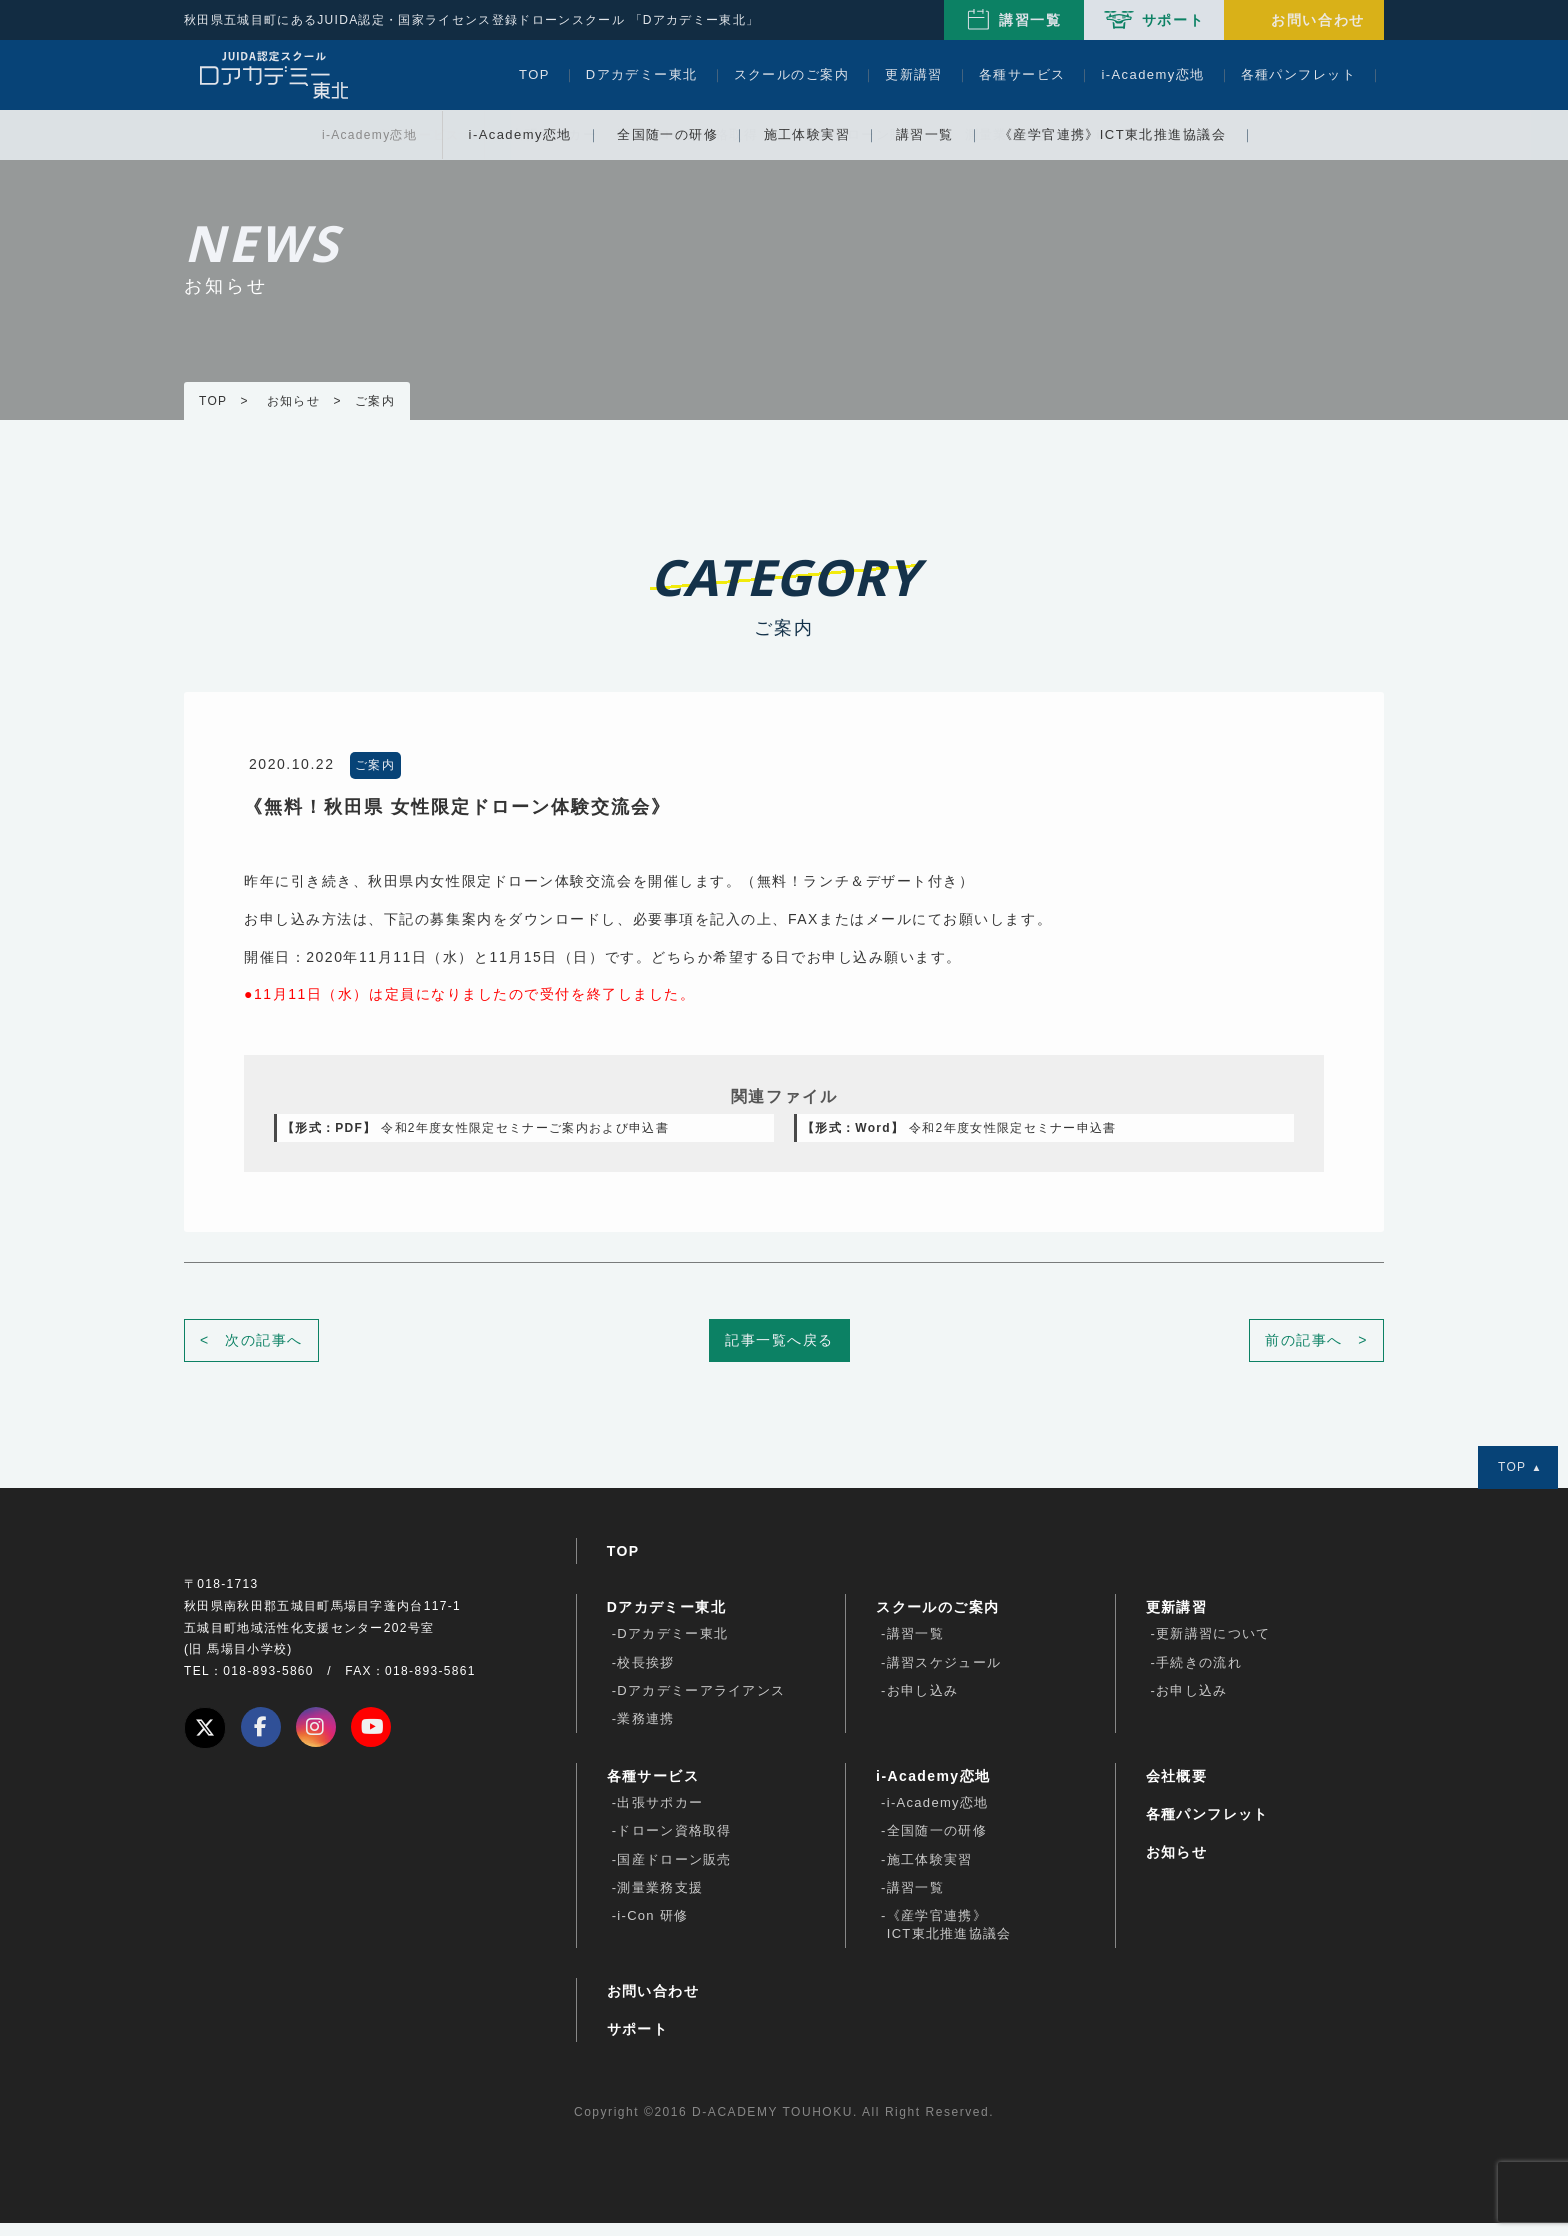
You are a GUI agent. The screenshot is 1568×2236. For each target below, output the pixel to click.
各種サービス (1022, 74)
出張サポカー (660, 1815)
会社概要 (1177, 1789)
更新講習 (914, 74)
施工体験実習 (930, 1872)
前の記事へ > (1316, 1353)
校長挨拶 (645, 1675)
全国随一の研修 (937, 1843)
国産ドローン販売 (674, 1872)
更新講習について (1213, 1646)
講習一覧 (1030, 20)
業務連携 (645, 1731)
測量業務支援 (660, 1900)
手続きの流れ (1199, 1675)
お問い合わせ (1317, 20)
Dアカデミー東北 (642, 74)
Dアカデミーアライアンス (701, 1703)
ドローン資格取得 (674, 1843)
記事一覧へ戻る (779, 1353)
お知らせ (1177, 1865)
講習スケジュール (944, 1675)
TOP (534, 74)
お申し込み (923, 1703)
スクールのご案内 (791, 74)
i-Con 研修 (652, 1928)
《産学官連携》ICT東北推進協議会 (949, 1937)
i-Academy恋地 (1152, 74)
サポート (1173, 20)
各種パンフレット (1298, 74)
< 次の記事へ (251, 1353)
